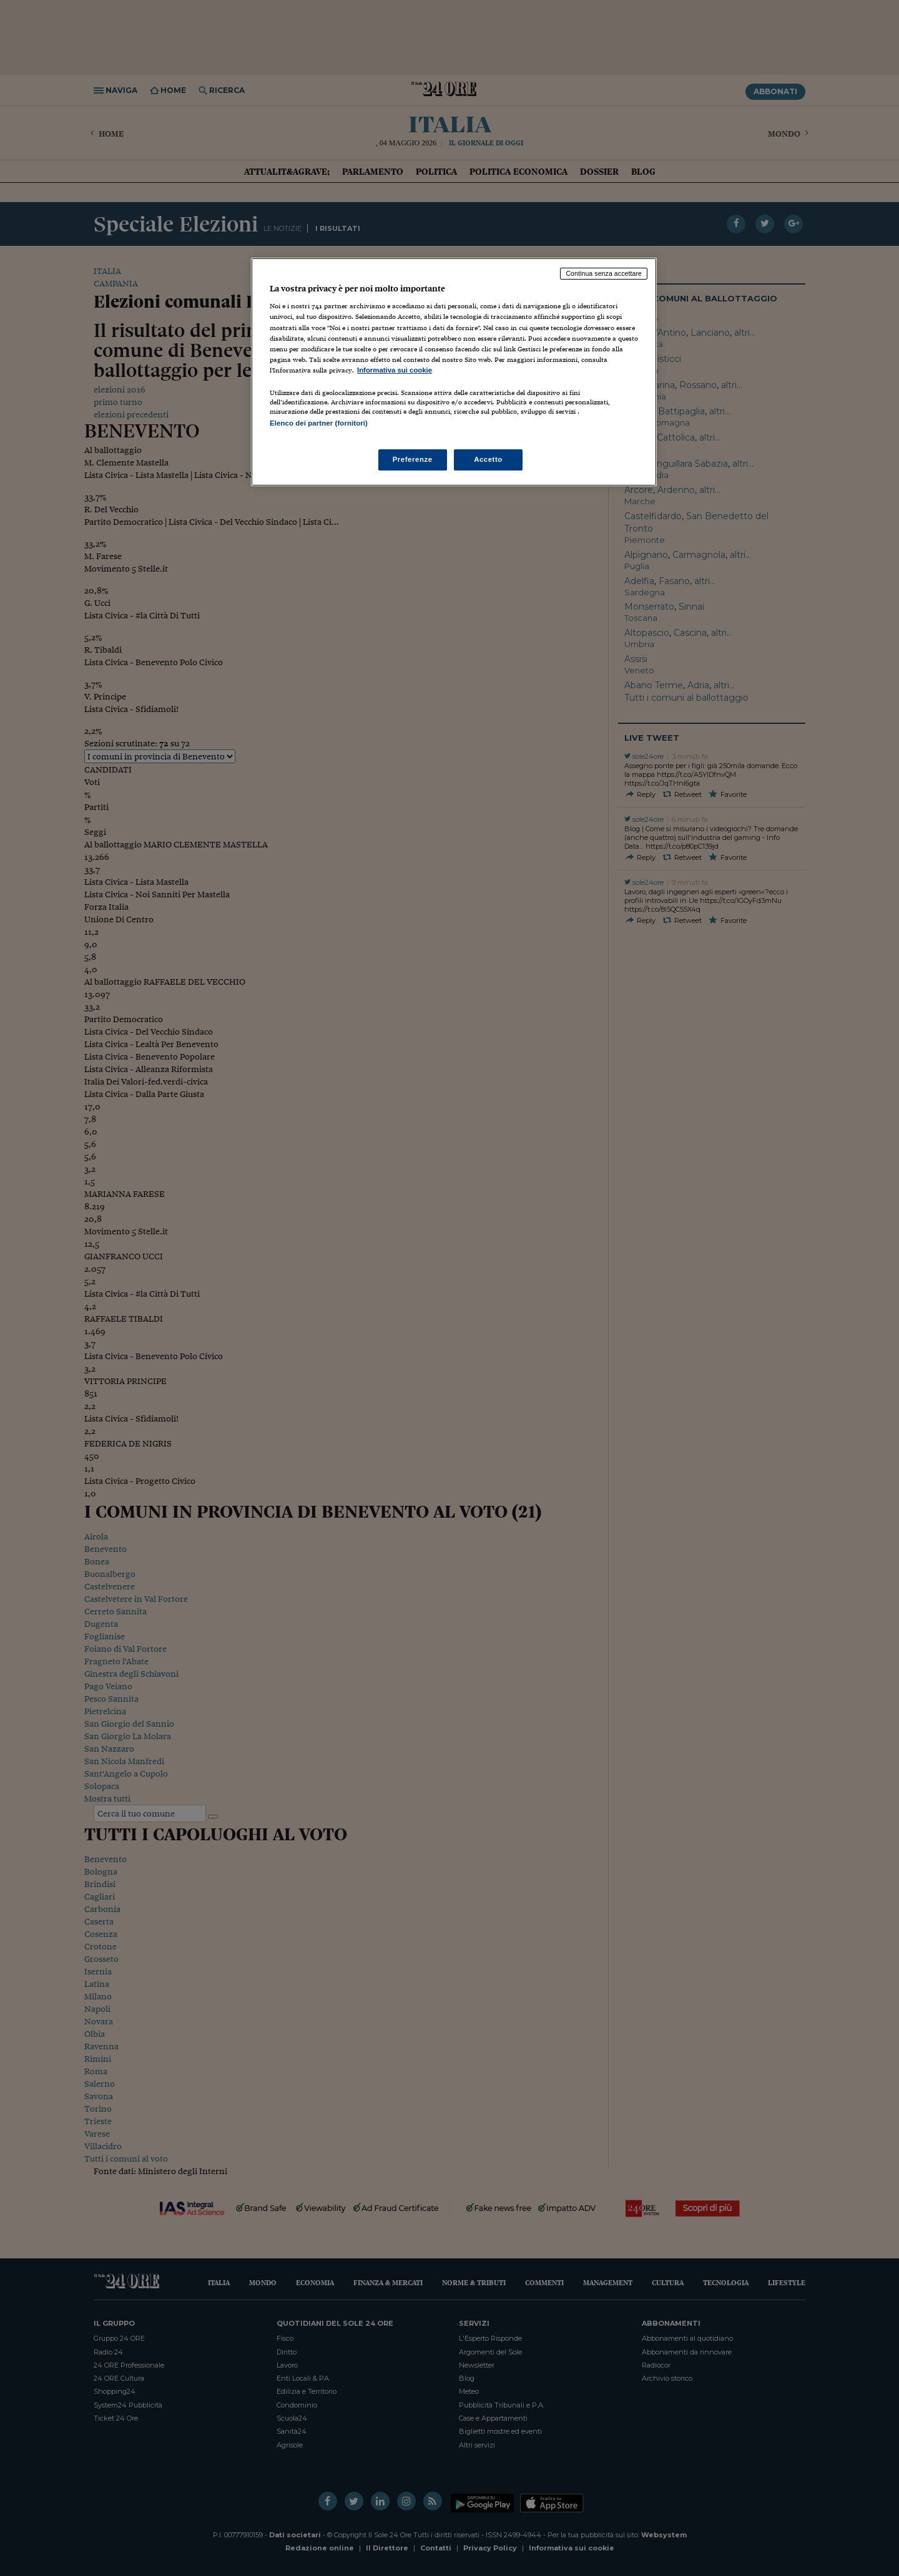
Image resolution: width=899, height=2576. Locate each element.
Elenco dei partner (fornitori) (319, 423)
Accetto (488, 459)
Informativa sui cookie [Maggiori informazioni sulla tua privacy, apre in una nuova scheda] (394, 370)
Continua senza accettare (604, 273)
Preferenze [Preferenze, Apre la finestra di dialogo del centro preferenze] (413, 459)
